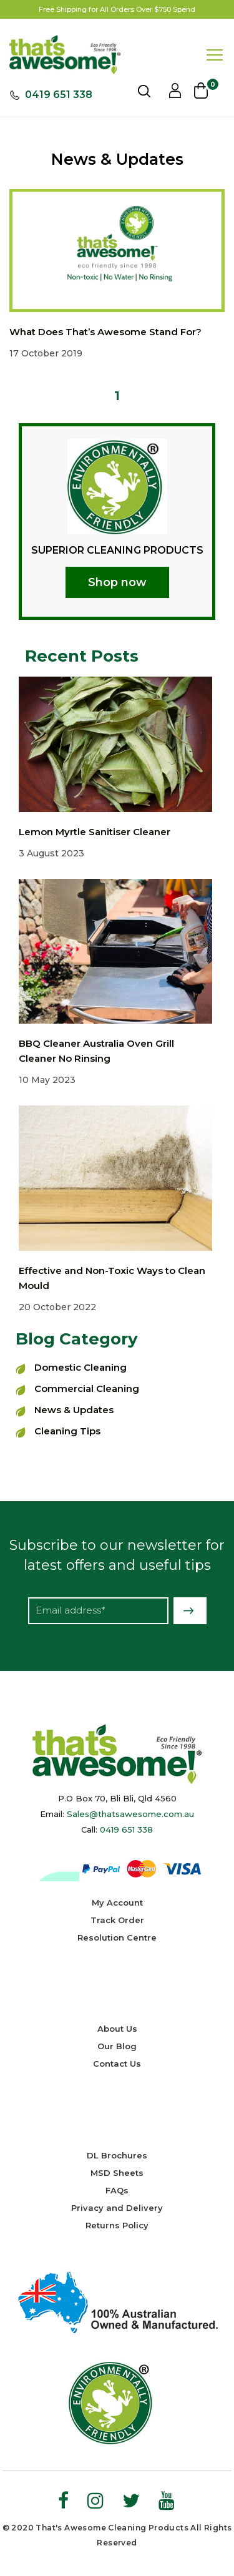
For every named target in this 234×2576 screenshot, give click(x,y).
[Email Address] (98, 1610)
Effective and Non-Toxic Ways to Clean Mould (112, 1278)
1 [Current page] (117, 395)
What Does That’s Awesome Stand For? (105, 332)
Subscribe (190, 1610)
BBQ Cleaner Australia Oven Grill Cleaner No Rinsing (96, 1050)
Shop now (117, 582)
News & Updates (74, 1410)
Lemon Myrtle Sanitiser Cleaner (94, 832)
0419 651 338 (58, 94)
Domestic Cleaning (80, 1367)
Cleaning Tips (67, 1431)
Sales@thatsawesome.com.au (130, 1814)
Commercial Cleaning (86, 1388)
